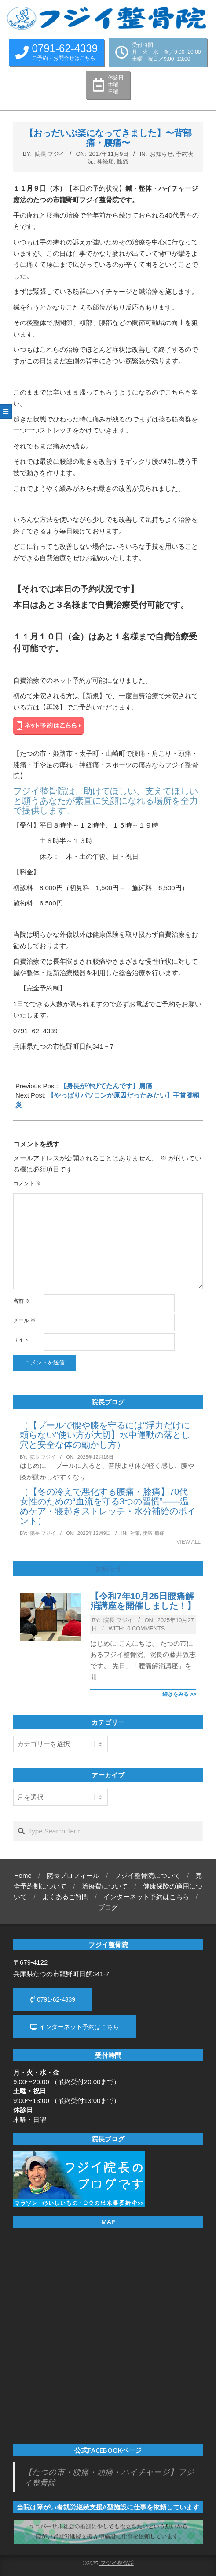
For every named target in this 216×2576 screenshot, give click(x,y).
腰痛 (122, 161)
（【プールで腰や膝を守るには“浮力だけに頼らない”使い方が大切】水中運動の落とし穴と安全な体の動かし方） (105, 1434)
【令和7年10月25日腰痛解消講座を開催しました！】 (143, 1601)
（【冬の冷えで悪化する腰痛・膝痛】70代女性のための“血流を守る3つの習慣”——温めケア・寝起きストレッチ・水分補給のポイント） (108, 1506)
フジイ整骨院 (116, 2563)
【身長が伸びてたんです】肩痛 (106, 1086)
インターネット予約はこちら (74, 2026)
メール (24, 1320)
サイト (21, 1340)
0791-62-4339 (52, 1999)
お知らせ (161, 154)
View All (188, 1542)
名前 (21, 1301)
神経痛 (105, 161)
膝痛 (160, 1533)
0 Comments (146, 1628)
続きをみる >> (179, 1694)
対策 (135, 1533)
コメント (27, 1183)
